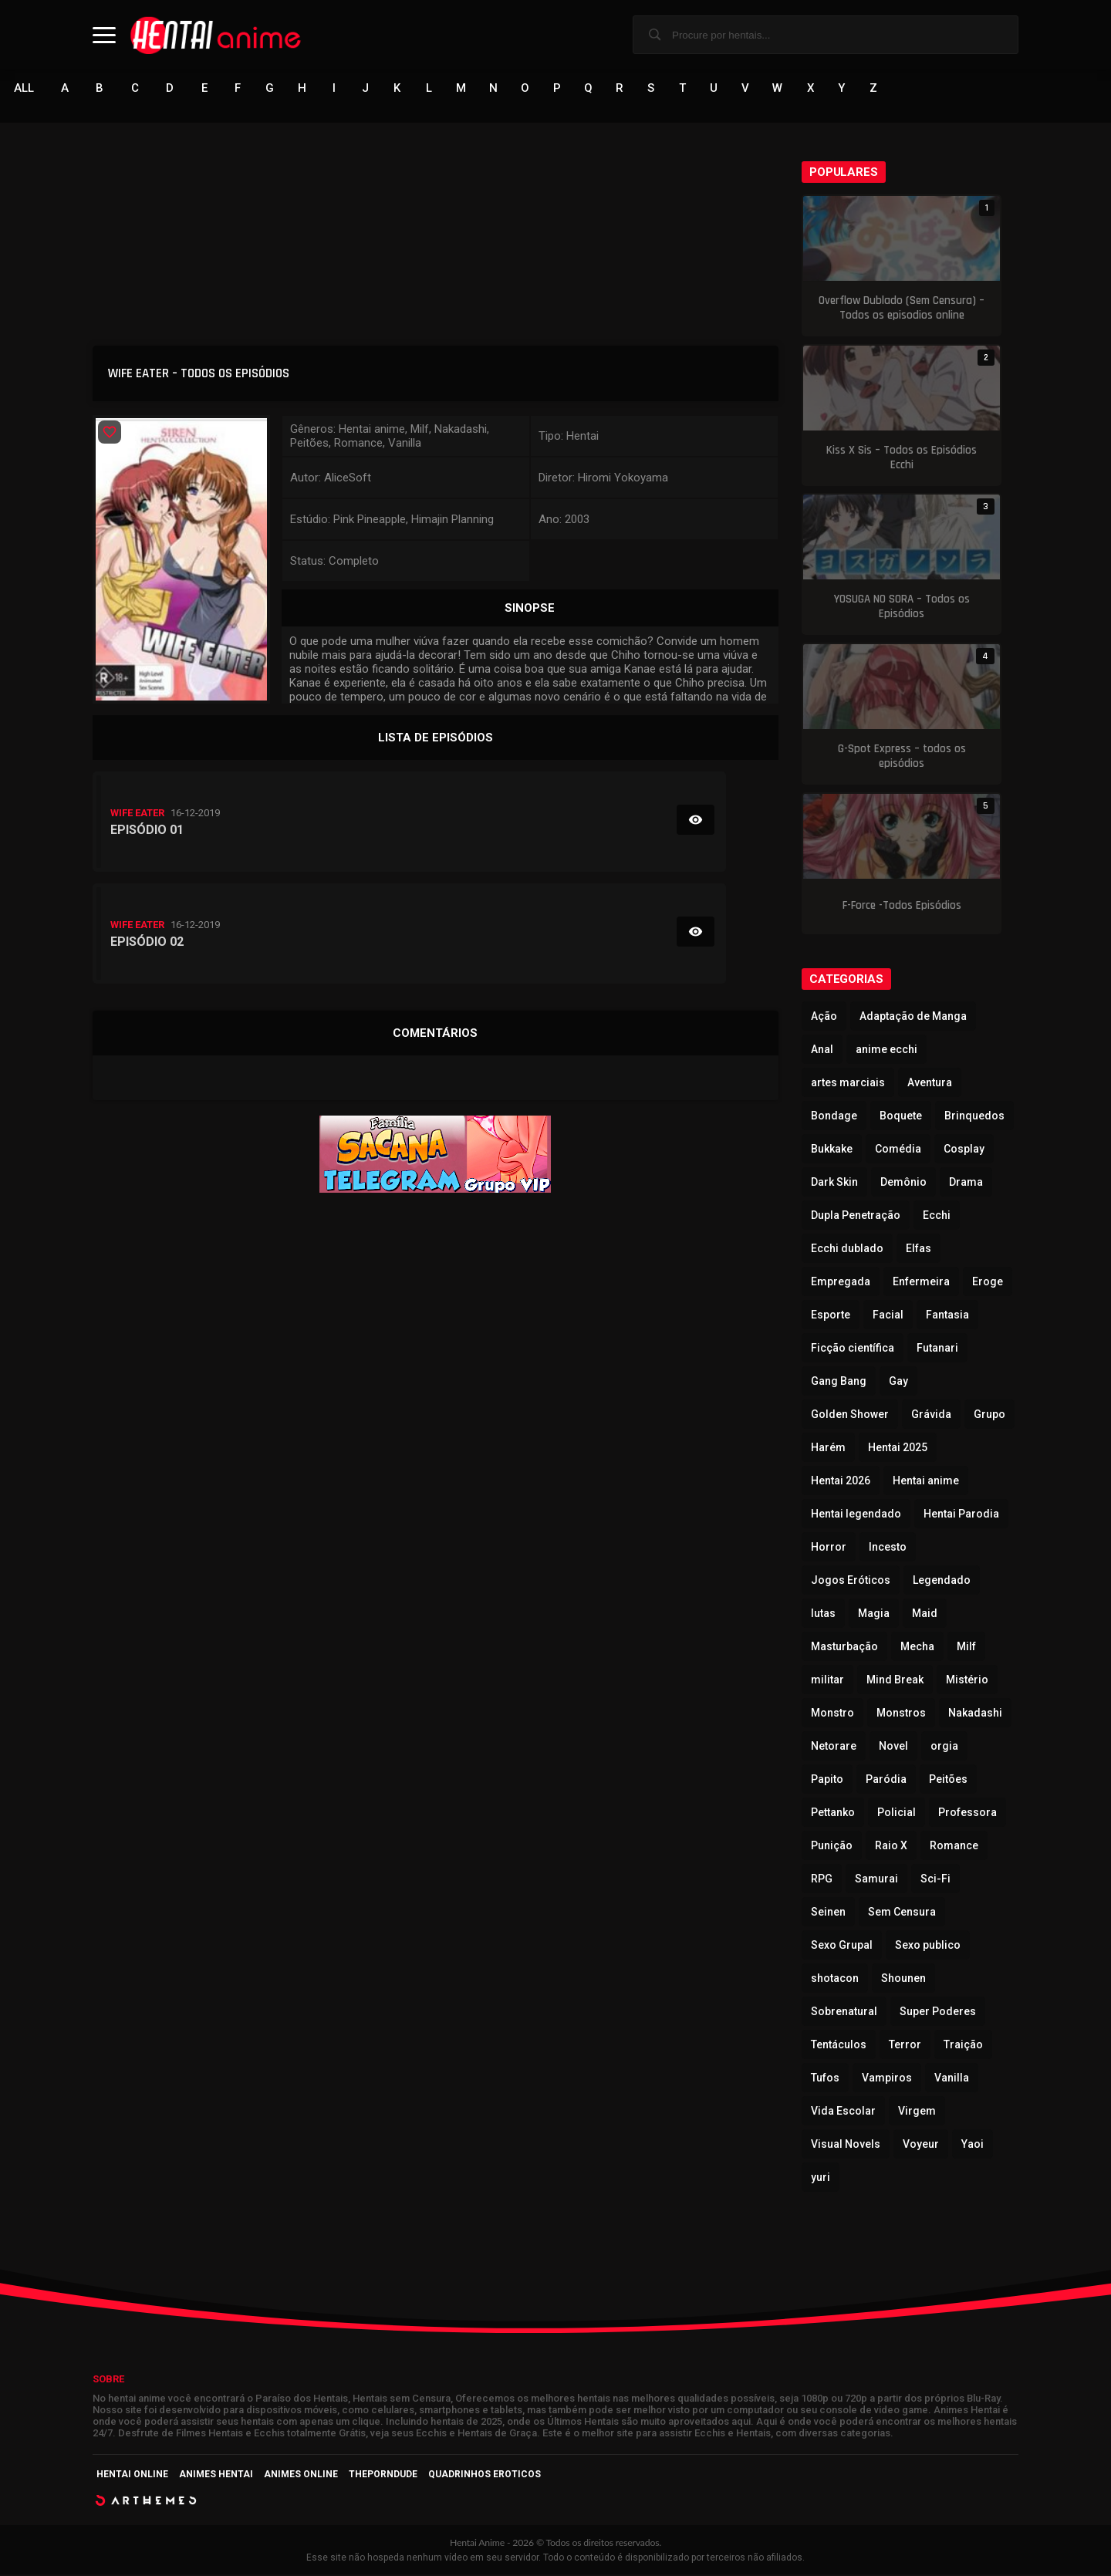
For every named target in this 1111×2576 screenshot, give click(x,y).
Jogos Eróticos (850, 1581)
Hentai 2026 (840, 1482)
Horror (828, 1548)
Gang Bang (838, 1382)
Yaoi (972, 2145)
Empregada (840, 1283)
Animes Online (301, 2475)
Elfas (918, 1250)
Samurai (876, 1880)
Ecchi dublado (847, 1250)
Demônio (903, 1183)
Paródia (886, 1780)
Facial (888, 1316)
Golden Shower (850, 1416)
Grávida (931, 1416)
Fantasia (947, 1316)
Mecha (917, 1648)
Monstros (901, 1714)
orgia (944, 1747)
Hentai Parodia (961, 1515)
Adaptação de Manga (913, 1017)
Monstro (832, 1714)
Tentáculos (838, 2046)
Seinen (828, 1913)
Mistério (967, 1681)
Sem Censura (902, 1913)
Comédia (898, 1150)
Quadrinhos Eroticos (484, 2475)
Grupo (989, 1416)
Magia (874, 1615)
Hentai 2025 (897, 1449)
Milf (966, 1648)
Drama (966, 1183)
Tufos (825, 2079)
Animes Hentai (216, 2475)
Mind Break (895, 1681)
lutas (823, 1615)
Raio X (891, 1847)
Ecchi (937, 1216)
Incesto (888, 1548)
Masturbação (844, 1648)
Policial (896, 1814)
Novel (893, 1747)
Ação (824, 1017)
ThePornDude (383, 2475)
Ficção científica (852, 1349)
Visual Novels (845, 2145)
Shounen (903, 1979)
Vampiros (887, 2079)
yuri (820, 2179)
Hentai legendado (856, 1515)
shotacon (835, 1979)
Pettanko (833, 1814)
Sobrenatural (844, 2013)
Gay (898, 1382)
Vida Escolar (843, 2112)
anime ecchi (886, 1051)
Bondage (834, 1117)
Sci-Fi (935, 1880)
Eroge (987, 1283)
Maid (924, 1615)
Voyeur (921, 2145)
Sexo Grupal (842, 1946)
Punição (832, 1847)
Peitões (948, 1780)
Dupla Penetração (855, 1216)
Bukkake (832, 1150)
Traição (963, 2046)
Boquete (901, 1117)
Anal (822, 1051)
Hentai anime (926, 1482)
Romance (954, 1847)
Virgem (917, 2112)
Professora (967, 1814)
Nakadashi (975, 1714)
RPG (821, 1880)
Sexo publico (928, 1946)
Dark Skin (834, 1183)
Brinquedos (974, 1117)
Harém (828, 1449)
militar (827, 1681)
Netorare (833, 1747)
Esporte (830, 1316)
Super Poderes (938, 2013)
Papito (827, 1780)
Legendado (942, 1581)
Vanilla (951, 2079)
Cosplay (964, 1150)
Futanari (937, 1349)
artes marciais (848, 1084)
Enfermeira (921, 1283)
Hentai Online (132, 2475)
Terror (905, 2046)
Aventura (929, 1084)
